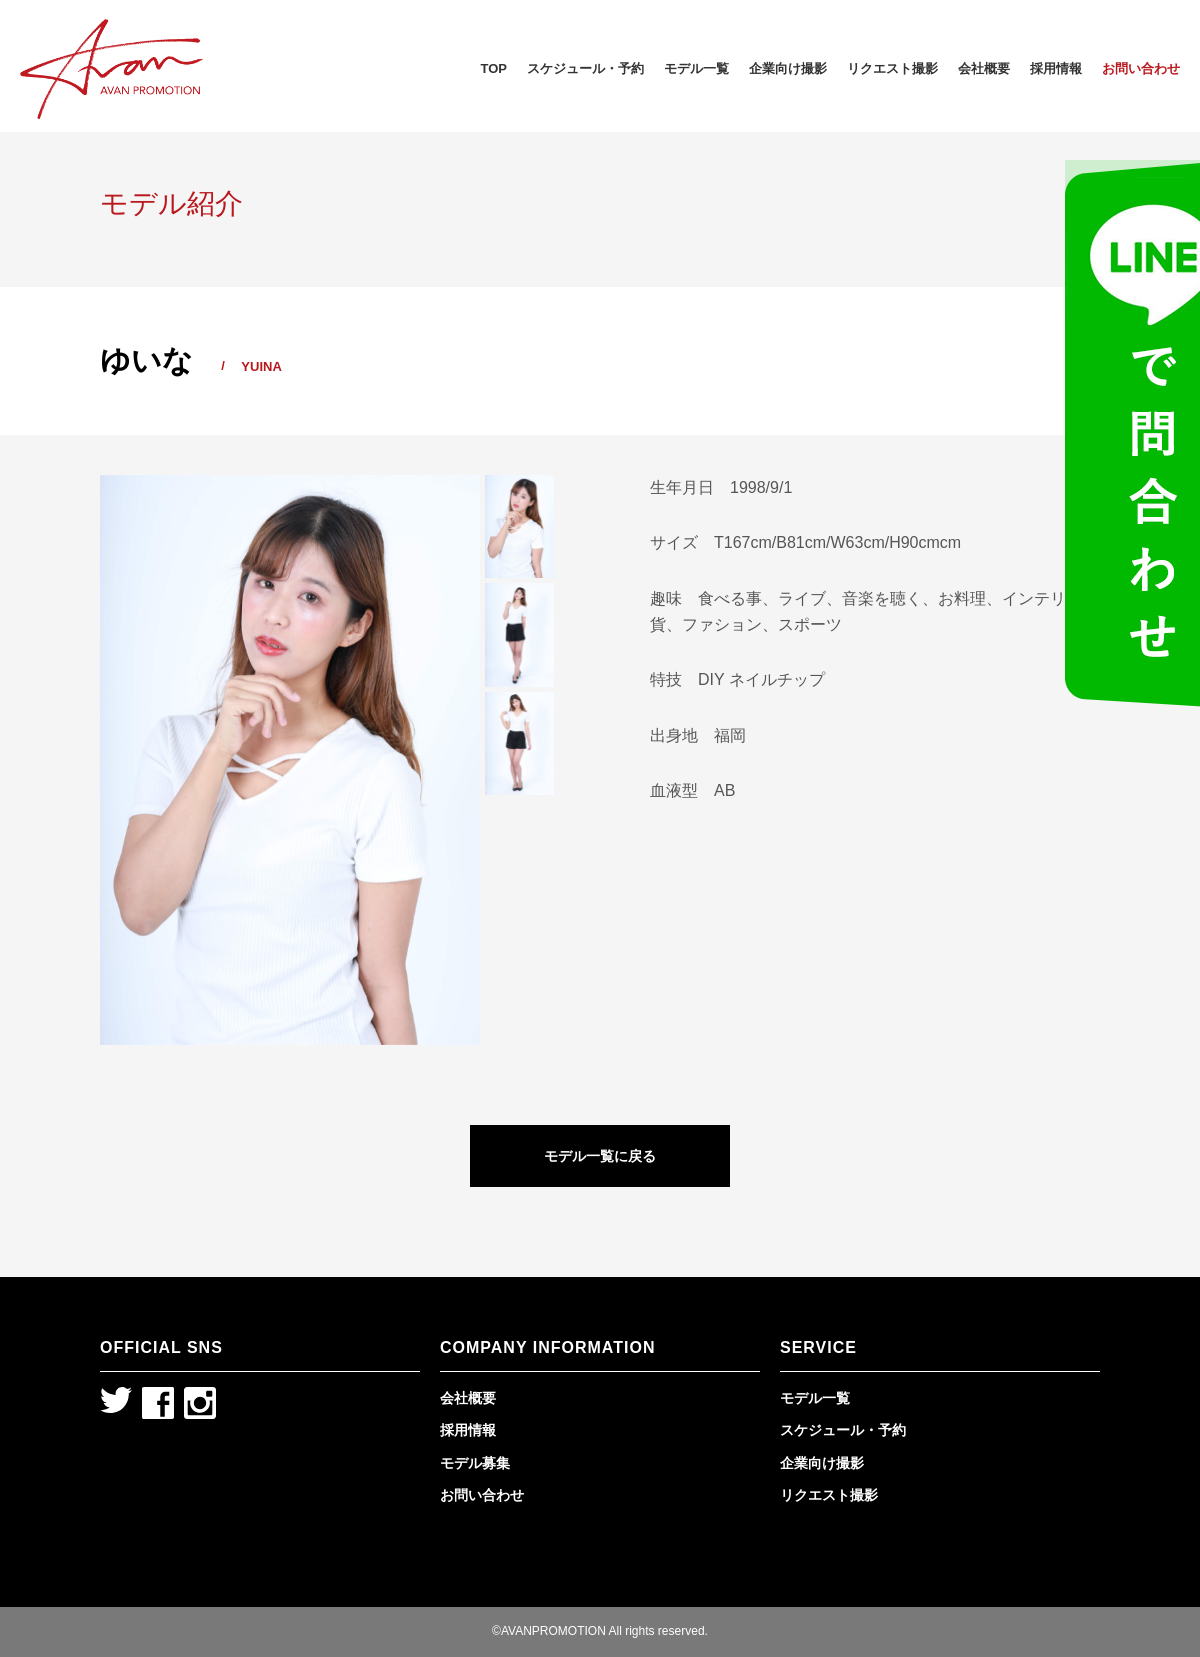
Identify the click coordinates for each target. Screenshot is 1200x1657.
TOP (494, 68)
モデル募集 (475, 1463)
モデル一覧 (696, 68)
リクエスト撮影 (892, 68)
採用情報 (1056, 68)
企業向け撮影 (788, 68)
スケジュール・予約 (585, 68)
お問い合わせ (1141, 68)
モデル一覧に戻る (600, 1156)
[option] (290, 760)
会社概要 (984, 68)
